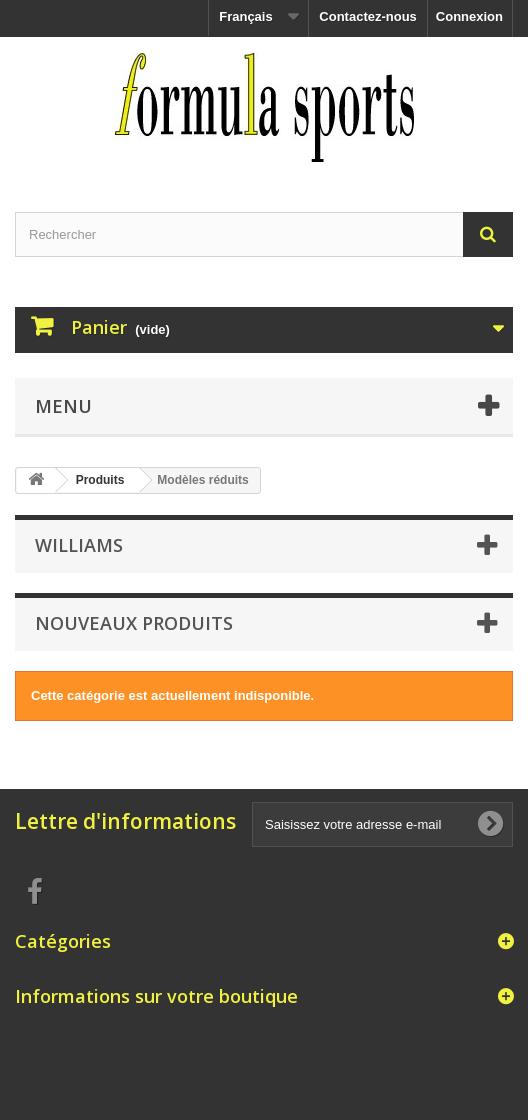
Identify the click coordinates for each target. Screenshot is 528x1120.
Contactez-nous (368, 16)
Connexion (469, 16)
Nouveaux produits (134, 623)
